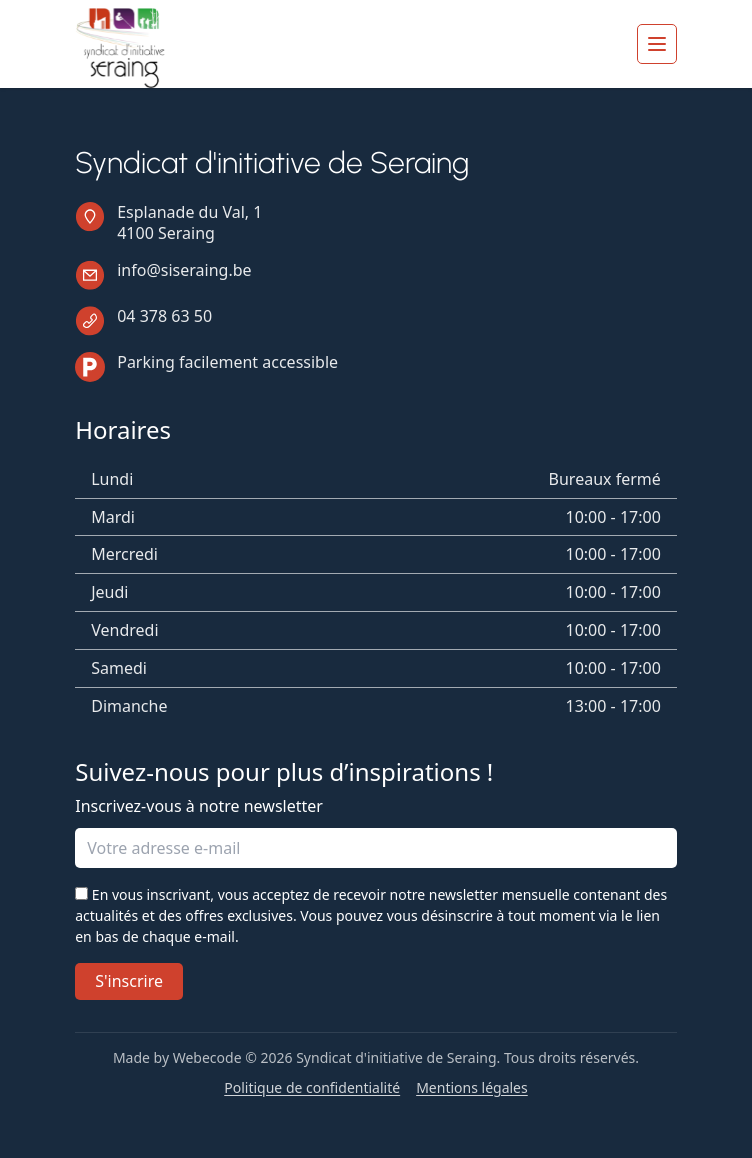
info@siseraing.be (184, 270)
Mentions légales (472, 1088)
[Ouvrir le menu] (657, 44)
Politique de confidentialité (312, 1088)
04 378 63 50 (164, 316)
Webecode (207, 1057)
